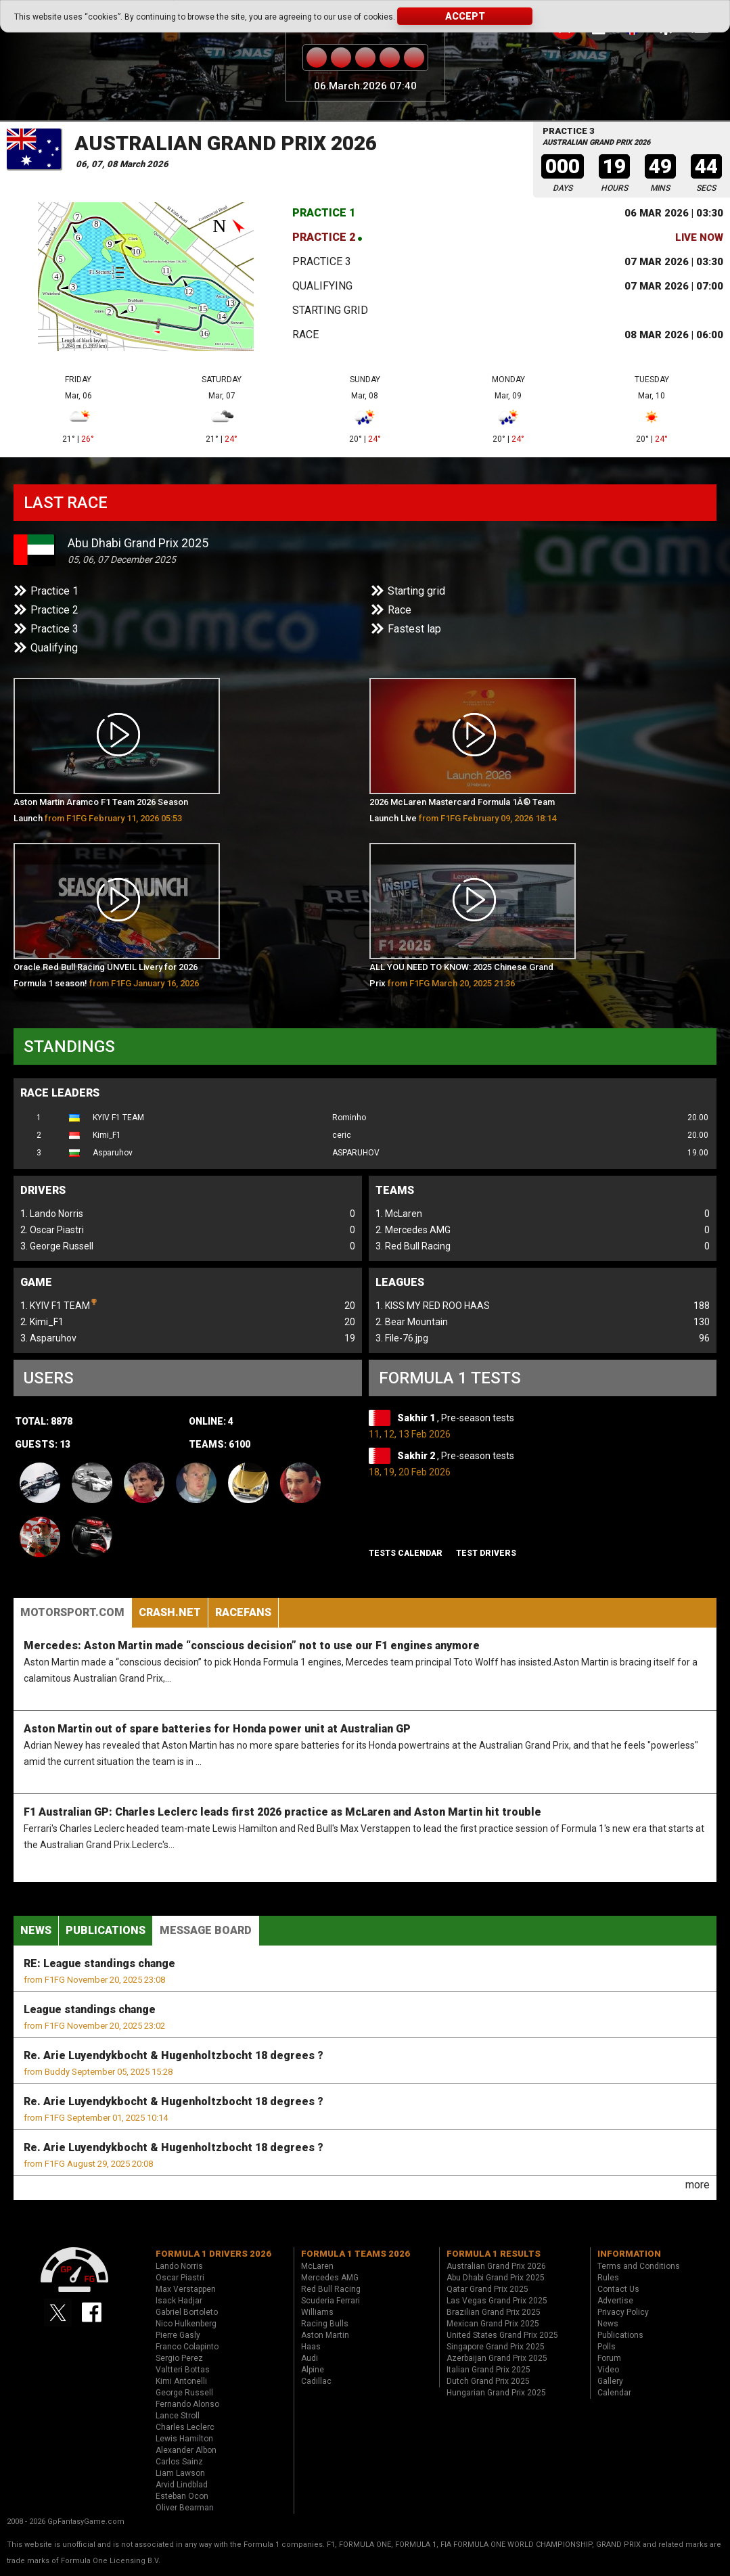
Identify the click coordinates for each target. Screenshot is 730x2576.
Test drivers (486, 1553)
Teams (394, 1190)
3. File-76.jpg (401, 1338)
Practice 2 (323, 237)
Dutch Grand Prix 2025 (488, 2381)
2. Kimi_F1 (42, 1321)
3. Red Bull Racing (413, 1246)
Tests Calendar (405, 1553)
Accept (465, 16)
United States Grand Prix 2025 (502, 2335)
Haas (311, 2346)
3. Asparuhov (48, 1338)
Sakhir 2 (417, 1455)
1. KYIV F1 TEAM (58, 1304)
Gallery (610, 2381)
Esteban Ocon (182, 2496)
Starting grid (330, 310)
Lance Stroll (178, 2415)
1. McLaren (398, 1213)
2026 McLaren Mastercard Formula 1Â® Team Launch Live (462, 810)
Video (608, 2369)
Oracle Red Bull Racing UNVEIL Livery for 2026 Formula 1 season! (106, 978)
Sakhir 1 (417, 1417)
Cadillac (316, 2381)
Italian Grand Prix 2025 (488, 2369)
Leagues (399, 1282)
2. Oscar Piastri (52, 1229)
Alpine (312, 2369)
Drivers (43, 1190)
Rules (608, 2277)
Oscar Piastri (180, 2277)
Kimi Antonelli (181, 2381)
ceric (341, 1135)
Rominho (349, 1117)
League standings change (90, 2009)
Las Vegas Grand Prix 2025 (497, 2300)
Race (305, 334)
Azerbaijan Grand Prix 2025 (497, 2358)
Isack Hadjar (179, 2300)
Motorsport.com (72, 1612)
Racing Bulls (324, 2323)
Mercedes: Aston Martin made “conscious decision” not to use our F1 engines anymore (252, 1645)
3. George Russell (56, 1246)
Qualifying (322, 285)
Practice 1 (323, 212)
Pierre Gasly (178, 2335)
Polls (606, 2346)
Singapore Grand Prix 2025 (496, 2346)
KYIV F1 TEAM (118, 1117)
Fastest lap (414, 628)
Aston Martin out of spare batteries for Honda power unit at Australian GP (217, 1728)
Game (36, 1282)
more (697, 2184)
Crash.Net (170, 1612)
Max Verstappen (186, 2289)
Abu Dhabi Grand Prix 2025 (138, 543)
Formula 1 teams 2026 (355, 2254)
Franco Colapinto (187, 2346)
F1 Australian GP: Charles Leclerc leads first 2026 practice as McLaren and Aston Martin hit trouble (282, 1812)
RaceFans (243, 1612)
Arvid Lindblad (182, 2484)
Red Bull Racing (331, 2289)
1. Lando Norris (51, 1213)
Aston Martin (325, 2335)
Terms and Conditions (638, 2266)
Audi (309, 2358)
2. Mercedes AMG (413, 1229)
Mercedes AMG (330, 2277)
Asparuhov (113, 1152)
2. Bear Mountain (411, 1321)
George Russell (184, 2392)
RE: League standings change (99, 1963)
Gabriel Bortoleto (187, 2312)
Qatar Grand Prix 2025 (487, 2289)
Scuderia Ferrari (330, 2300)
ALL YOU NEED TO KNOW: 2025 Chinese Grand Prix (461, 975)
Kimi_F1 (107, 1135)
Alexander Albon (186, 2450)
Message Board (206, 1930)
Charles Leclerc (185, 2427)
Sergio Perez (179, 2358)
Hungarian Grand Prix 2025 (496, 2392)
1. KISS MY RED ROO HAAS (432, 1305)
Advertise (615, 2300)
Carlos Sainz (179, 2461)
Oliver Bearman (185, 2507)
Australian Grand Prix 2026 (225, 143)
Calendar (614, 2392)
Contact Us (618, 2289)
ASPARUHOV (356, 1152)
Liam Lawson (180, 2473)
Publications (105, 1930)
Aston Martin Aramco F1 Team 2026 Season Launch (101, 810)
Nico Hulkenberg (186, 2323)
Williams (317, 2312)
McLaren (317, 2266)
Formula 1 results (494, 2254)
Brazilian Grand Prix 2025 (494, 2312)
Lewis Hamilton (184, 2438)
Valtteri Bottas (183, 2369)
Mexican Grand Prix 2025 (493, 2323)
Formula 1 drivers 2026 (213, 2254)
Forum (609, 2358)
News (35, 1930)
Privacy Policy (623, 2312)
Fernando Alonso (187, 2404)
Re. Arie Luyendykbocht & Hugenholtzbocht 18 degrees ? (173, 2055)
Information (629, 2254)
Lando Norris (179, 2266)
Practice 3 (321, 261)
